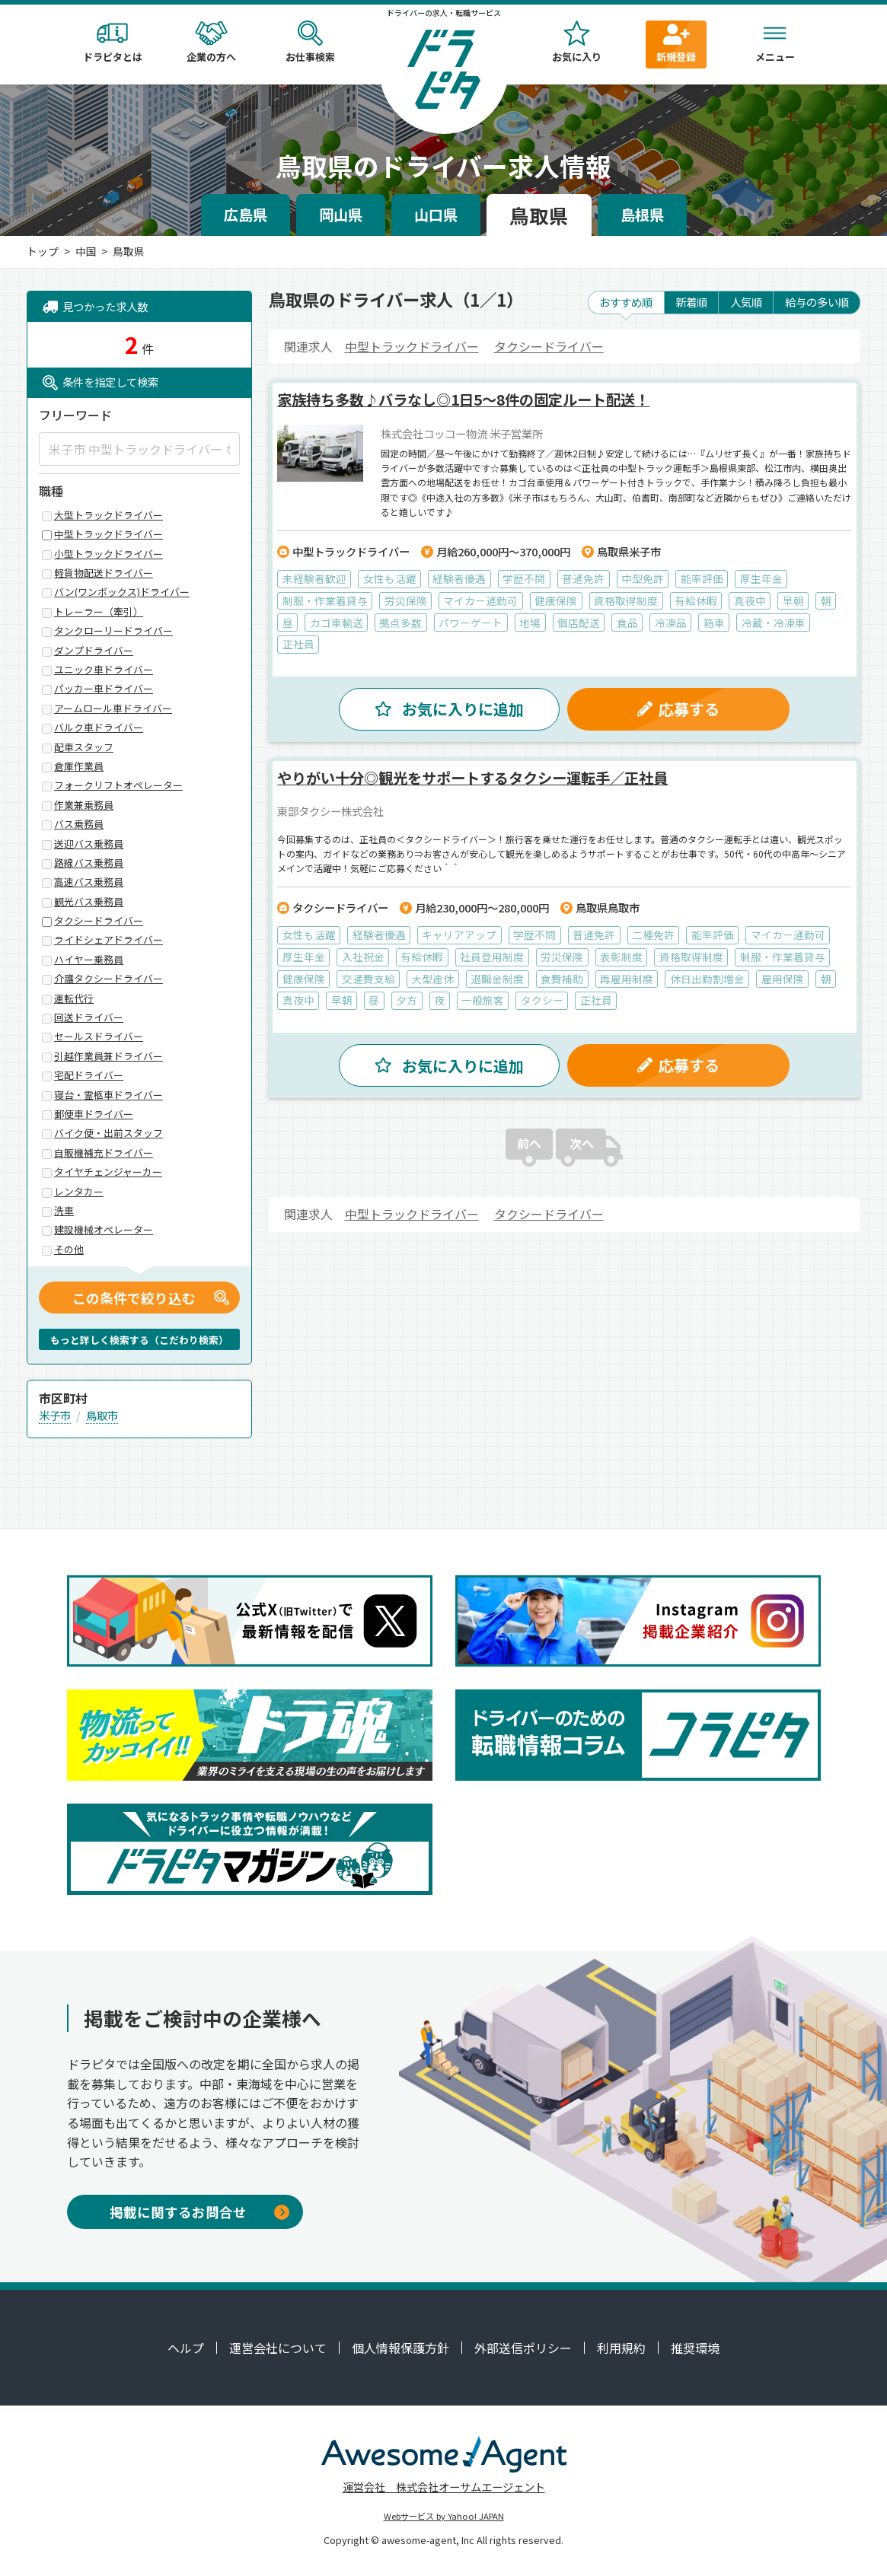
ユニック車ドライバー (103, 670)
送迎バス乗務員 (88, 844)
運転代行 (74, 998)
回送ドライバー (88, 1017)
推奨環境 (695, 2348)
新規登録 (676, 42)
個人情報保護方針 (400, 2348)
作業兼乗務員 (83, 805)
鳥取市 (102, 1415)
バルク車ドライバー (98, 727)
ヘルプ (186, 2348)
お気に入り (577, 42)
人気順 (746, 302)
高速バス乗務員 (88, 882)
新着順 (691, 302)
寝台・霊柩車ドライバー (108, 1095)
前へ (529, 1158)
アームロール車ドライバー (113, 708)
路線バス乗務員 (88, 863)
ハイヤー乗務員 (88, 960)
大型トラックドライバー (108, 515)
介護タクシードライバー (108, 979)
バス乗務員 (79, 824)
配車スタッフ (83, 747)
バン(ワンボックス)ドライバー (122, 592)
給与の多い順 (817, 302)
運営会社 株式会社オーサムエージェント (444, 2487)
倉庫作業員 (79, 766)
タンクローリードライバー (113, 631)
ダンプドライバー (93, 651)
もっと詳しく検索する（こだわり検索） (139, 1340)
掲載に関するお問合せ (199, 2211)
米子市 (55, 1415)
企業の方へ (211, 42)
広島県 (245, 214)
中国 (86, 251)
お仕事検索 (310, 42)
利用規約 (621, 2348)
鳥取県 (539, 215)
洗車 (64, 1211)
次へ (582, 1158)
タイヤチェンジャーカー (108, 1172)
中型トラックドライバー (412, 346)
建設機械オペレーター (103, 1230)
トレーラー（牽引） (98, 612)
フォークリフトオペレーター (118, 785)
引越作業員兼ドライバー (108, 1056)
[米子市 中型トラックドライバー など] (139, 449)
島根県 (642, 214)
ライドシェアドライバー (108, 940)
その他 (69, 1249)
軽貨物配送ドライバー (103, 573)
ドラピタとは (112, 42)
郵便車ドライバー (93, 1114)
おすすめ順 (625, 302)
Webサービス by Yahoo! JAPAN (444, 2516)
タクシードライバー (549, 346)
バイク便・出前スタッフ (108, 1133)
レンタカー (79, 1192)
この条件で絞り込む (134, 1297)
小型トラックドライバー (108, 554)
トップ (43, 251)
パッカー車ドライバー (103, 689)
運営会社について (278, 2348)
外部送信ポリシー (523, 2348)
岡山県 (340, 214)
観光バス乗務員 (88, 902)
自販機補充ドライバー (103, 1153)
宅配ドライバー (88, 1075)
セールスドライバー (98, 1036)
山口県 (436, 214)
